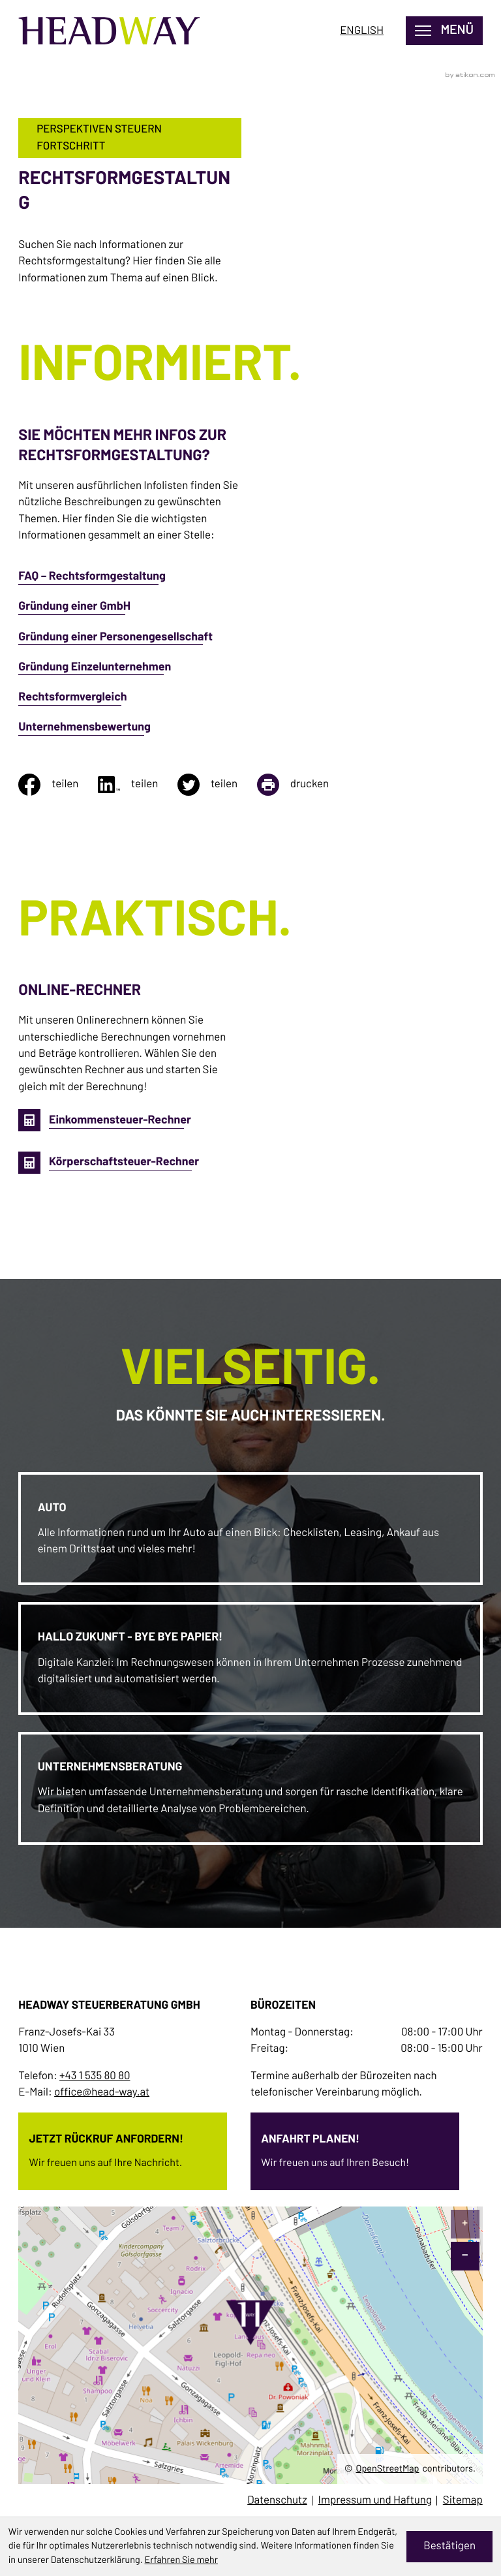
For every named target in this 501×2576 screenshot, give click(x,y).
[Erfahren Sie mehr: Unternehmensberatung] (251, 1788)
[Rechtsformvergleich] (129, 704)
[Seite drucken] (302, 784)
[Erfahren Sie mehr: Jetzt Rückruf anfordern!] (122, 2147)
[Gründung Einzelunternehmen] (129, 674)
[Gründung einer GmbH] (129, 614)
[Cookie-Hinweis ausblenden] (449, 2546)
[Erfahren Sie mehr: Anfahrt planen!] (355, 2147)
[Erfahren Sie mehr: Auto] (251, 1528)
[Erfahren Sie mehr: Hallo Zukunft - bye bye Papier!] (251, 1658)
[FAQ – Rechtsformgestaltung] (129, 584)
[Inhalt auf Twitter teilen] (217, 784)
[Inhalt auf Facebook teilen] (58, 784)
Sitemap (463, 2500)
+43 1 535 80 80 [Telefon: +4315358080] (94, 2076)
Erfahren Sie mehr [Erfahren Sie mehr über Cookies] (181, 2560)
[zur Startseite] (116, 31)
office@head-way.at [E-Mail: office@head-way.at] (101, 2092)
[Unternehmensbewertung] (129, 734)
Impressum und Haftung (375, 2500)
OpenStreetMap (387, 2468)
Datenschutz (277, 2500)
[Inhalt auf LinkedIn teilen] (137, 784)
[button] (104, 1121)
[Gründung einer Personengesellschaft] (129, 644)
